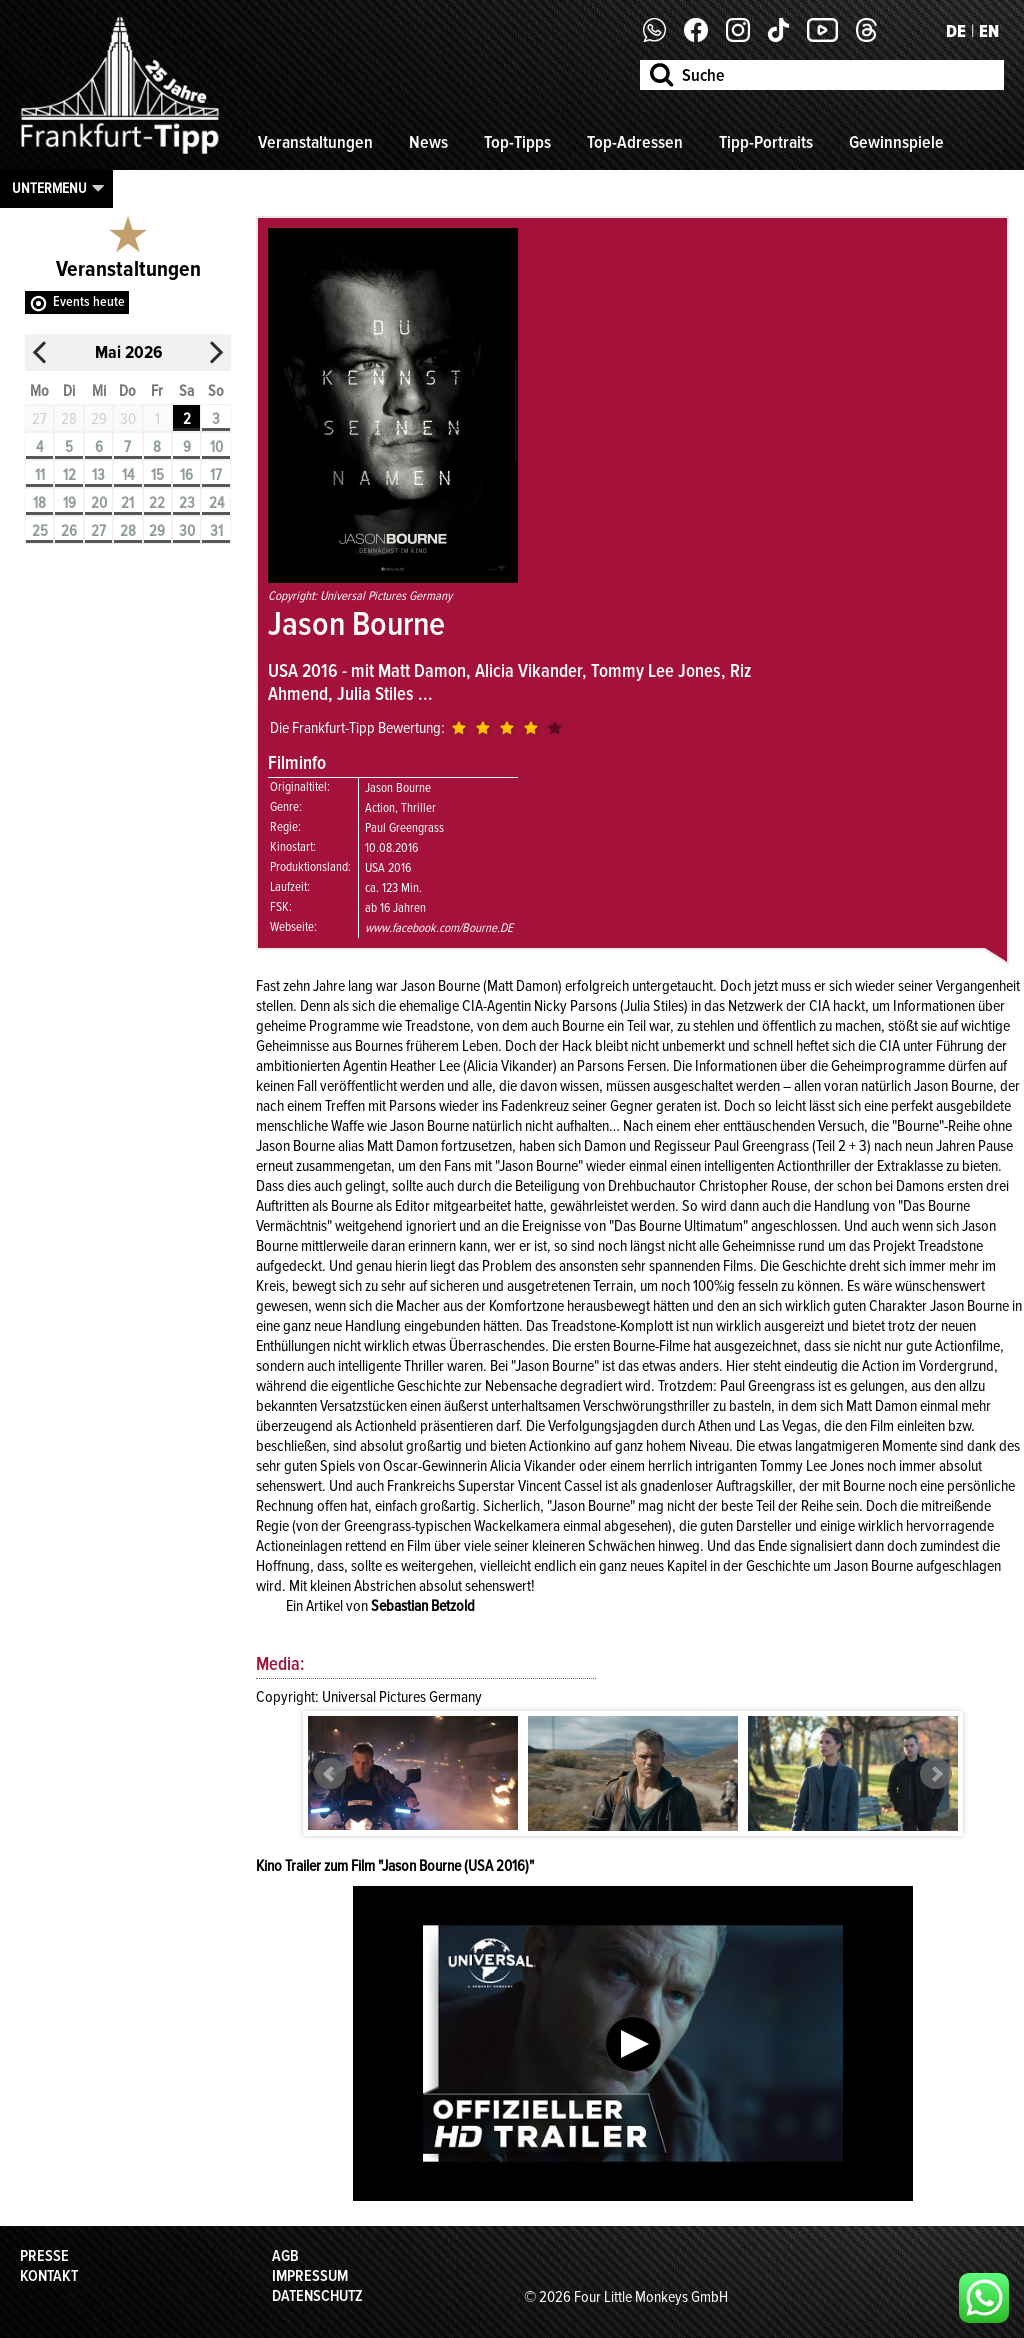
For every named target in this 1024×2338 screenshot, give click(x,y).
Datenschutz (317, 2296)
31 (216, 531)
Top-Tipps (517, 142)
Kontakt (49, 2276)
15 (157, 475)
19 (69, 503)
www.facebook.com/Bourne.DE (439, 928)
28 (128, 531)
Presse (44, 2256)
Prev (330, 1774)
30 (187, 531)
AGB (285, 2256)
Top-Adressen (635, 142)
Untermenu (49, 188)
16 (186, 475)
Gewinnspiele (896, 142)
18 (39, 503)
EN (989, 31)
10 (216, 447)
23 (187, 503)
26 (69, 531)
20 (99, 503)
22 (157, 503)
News (428, 142)
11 (40, 475)
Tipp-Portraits (766, 142)
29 (157, 531)
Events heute (89, 301)
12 (69, 475)
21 (127, 503)
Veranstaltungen (315, 142)
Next (936, 1774)
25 (40, 531)
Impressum (310, 2276)
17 (216, 475)
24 (216, 503)
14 (128, 475)
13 (98, 475)
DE (956, 31)
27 (98, 531)
